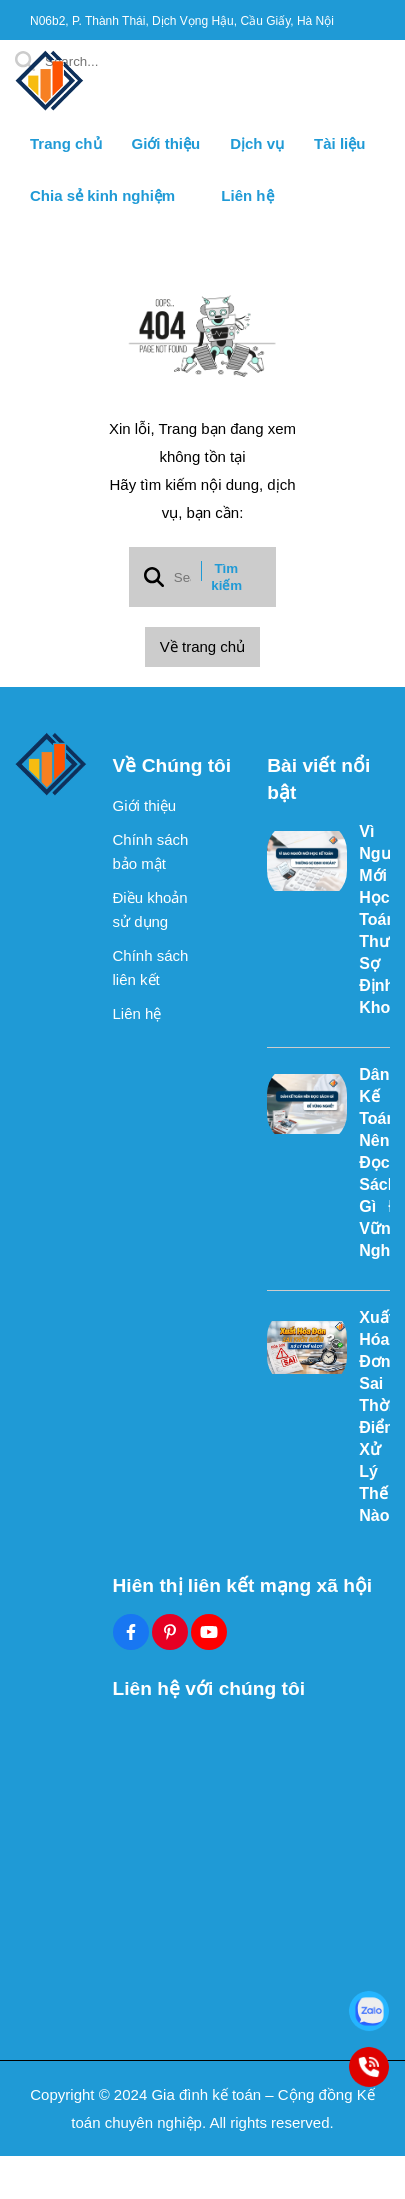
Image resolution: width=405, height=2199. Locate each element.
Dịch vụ (257, 143)
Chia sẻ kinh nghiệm (110, 195)
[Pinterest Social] (170, 1632)
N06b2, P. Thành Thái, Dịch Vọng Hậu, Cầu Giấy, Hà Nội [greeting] (182, 21)
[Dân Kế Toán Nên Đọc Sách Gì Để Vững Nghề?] (307, 1104)
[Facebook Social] (131, 1632)
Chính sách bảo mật (151, 851)
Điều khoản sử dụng (150, 909)
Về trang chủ (202, 646)
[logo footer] (51, 765)
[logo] (50, 109)
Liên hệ (247, 195)
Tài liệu (339, 143)
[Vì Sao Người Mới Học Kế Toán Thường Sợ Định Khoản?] (307, 861)
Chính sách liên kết (151, 967)
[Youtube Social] (209, 1632)
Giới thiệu (166, 143)
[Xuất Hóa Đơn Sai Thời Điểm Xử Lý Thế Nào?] (307, 1347)
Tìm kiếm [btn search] (226, 577)
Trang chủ (66, 143)
